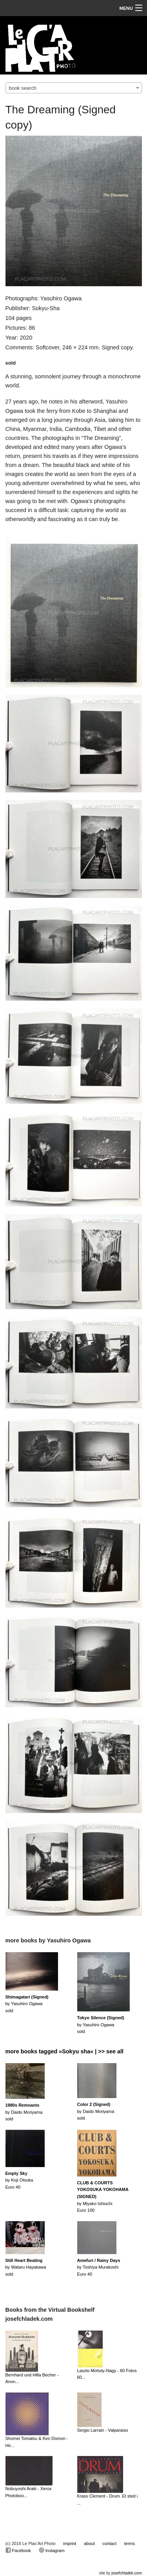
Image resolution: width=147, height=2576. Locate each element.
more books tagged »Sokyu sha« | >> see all (64, 2051)
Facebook (18, 2550)
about (89, 2543)
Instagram (52, 2550)
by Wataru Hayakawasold (25, 2267)
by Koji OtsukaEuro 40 (19, 2180)
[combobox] (73, 87)
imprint (69, 2543)
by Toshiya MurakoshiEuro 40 (98, 2267)
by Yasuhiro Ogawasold (27, 2004)
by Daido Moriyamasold (24, 2112)
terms (129, 2543)
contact (109, 2543)
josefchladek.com (126, 2573)
